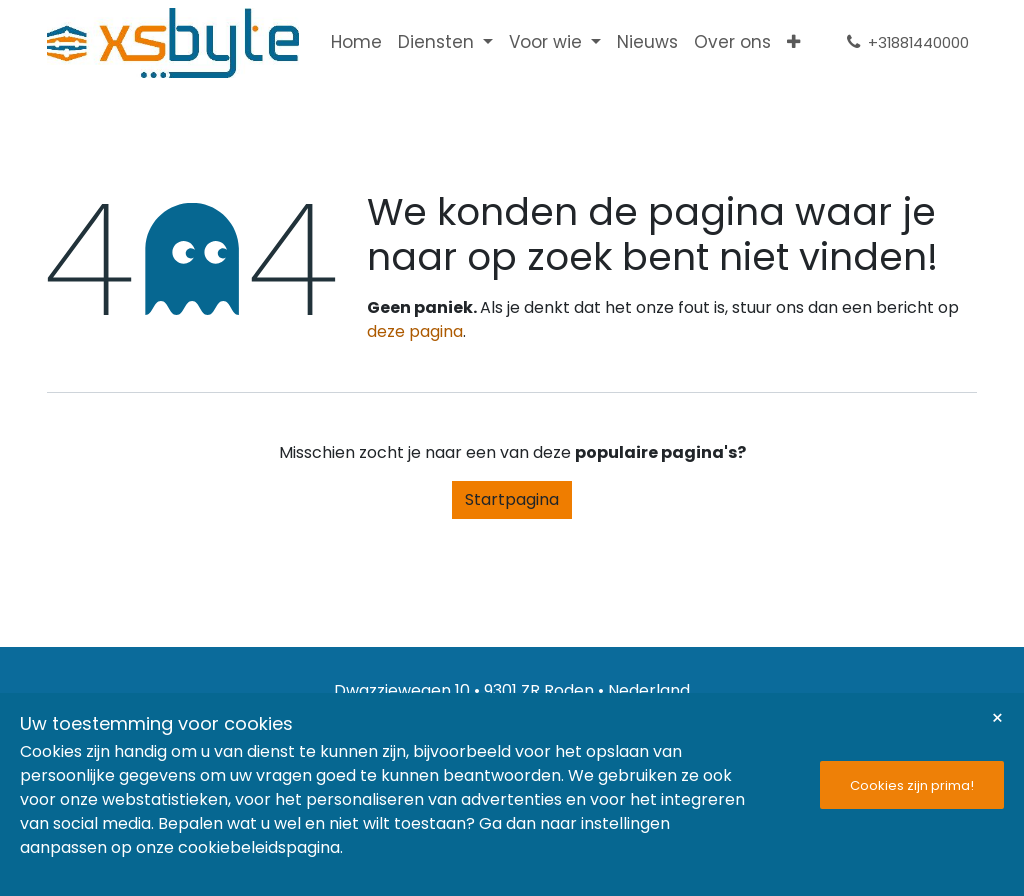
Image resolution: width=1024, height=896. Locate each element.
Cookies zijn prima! (912, 785)
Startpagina (512, 499)
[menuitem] (356, 43)
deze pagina (415, 331)
